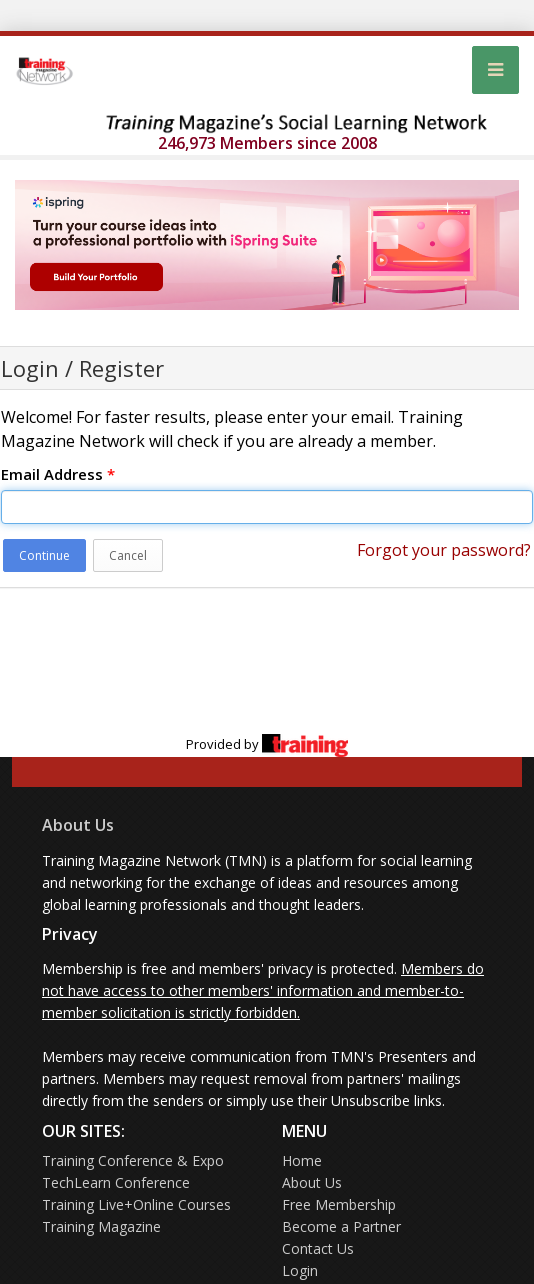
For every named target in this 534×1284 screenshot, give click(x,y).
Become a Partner (341, 1226)
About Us (78, 825)
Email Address (58, 474)
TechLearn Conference (116, 1182)
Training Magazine (101, 1226)
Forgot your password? (444, 550)
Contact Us (318, 1248)
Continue (44, 555)
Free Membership (339, 1204)
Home (302, 1160)
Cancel (128, 555)
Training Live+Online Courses (136, 1204)
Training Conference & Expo (133, 1160)
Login (300, 1270)
